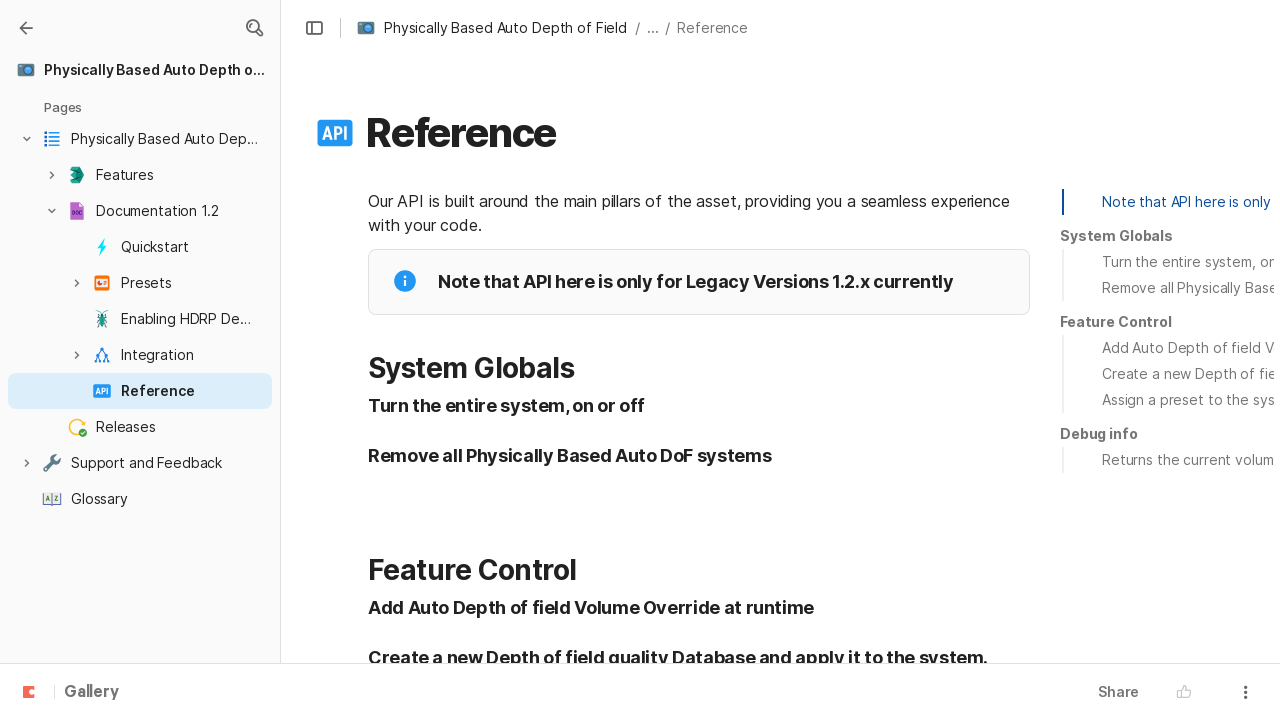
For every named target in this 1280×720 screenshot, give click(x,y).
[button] (254, 28)
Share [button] (1118, 691)
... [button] (653, 27)
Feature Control (1116, 321)
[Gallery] (26, 28)
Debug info (1099, 433)
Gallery (91, 693)
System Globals (1116, 235)
